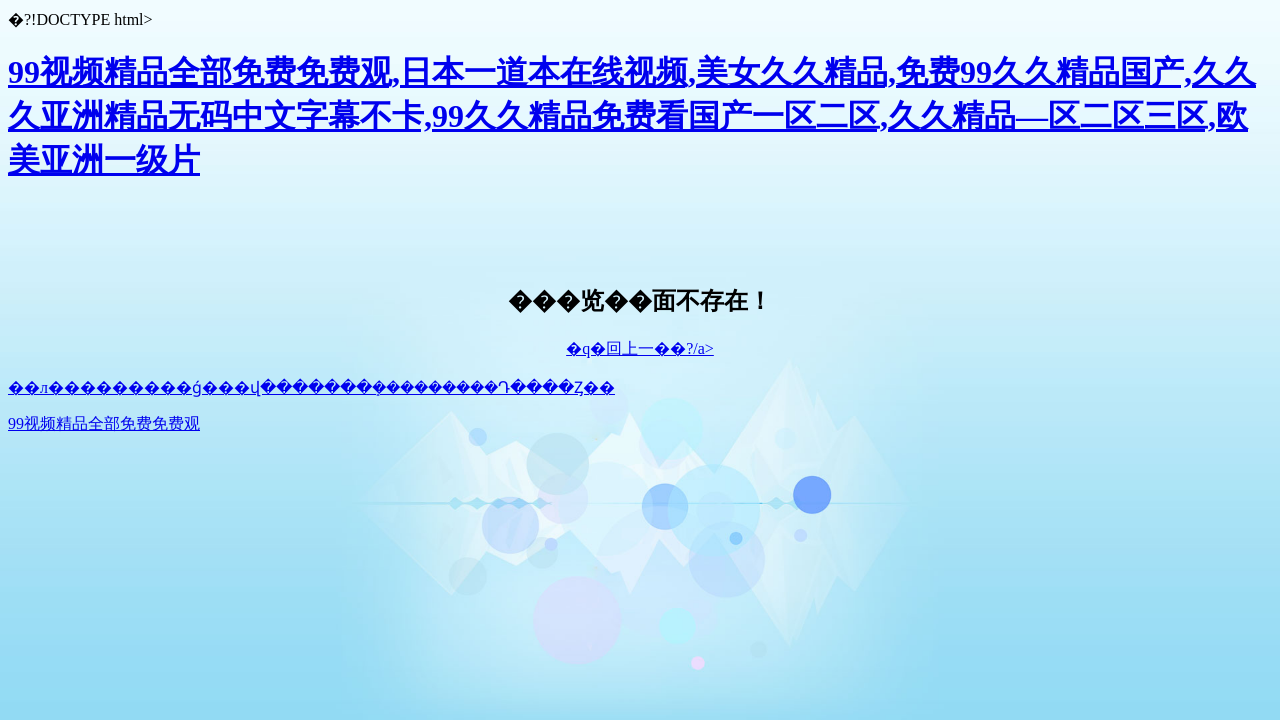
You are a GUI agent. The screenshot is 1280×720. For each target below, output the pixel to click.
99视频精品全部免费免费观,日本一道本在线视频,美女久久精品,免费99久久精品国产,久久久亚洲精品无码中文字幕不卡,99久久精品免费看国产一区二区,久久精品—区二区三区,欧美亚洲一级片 (632, 116)
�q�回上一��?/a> (640, 348)
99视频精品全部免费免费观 (104, 423)
